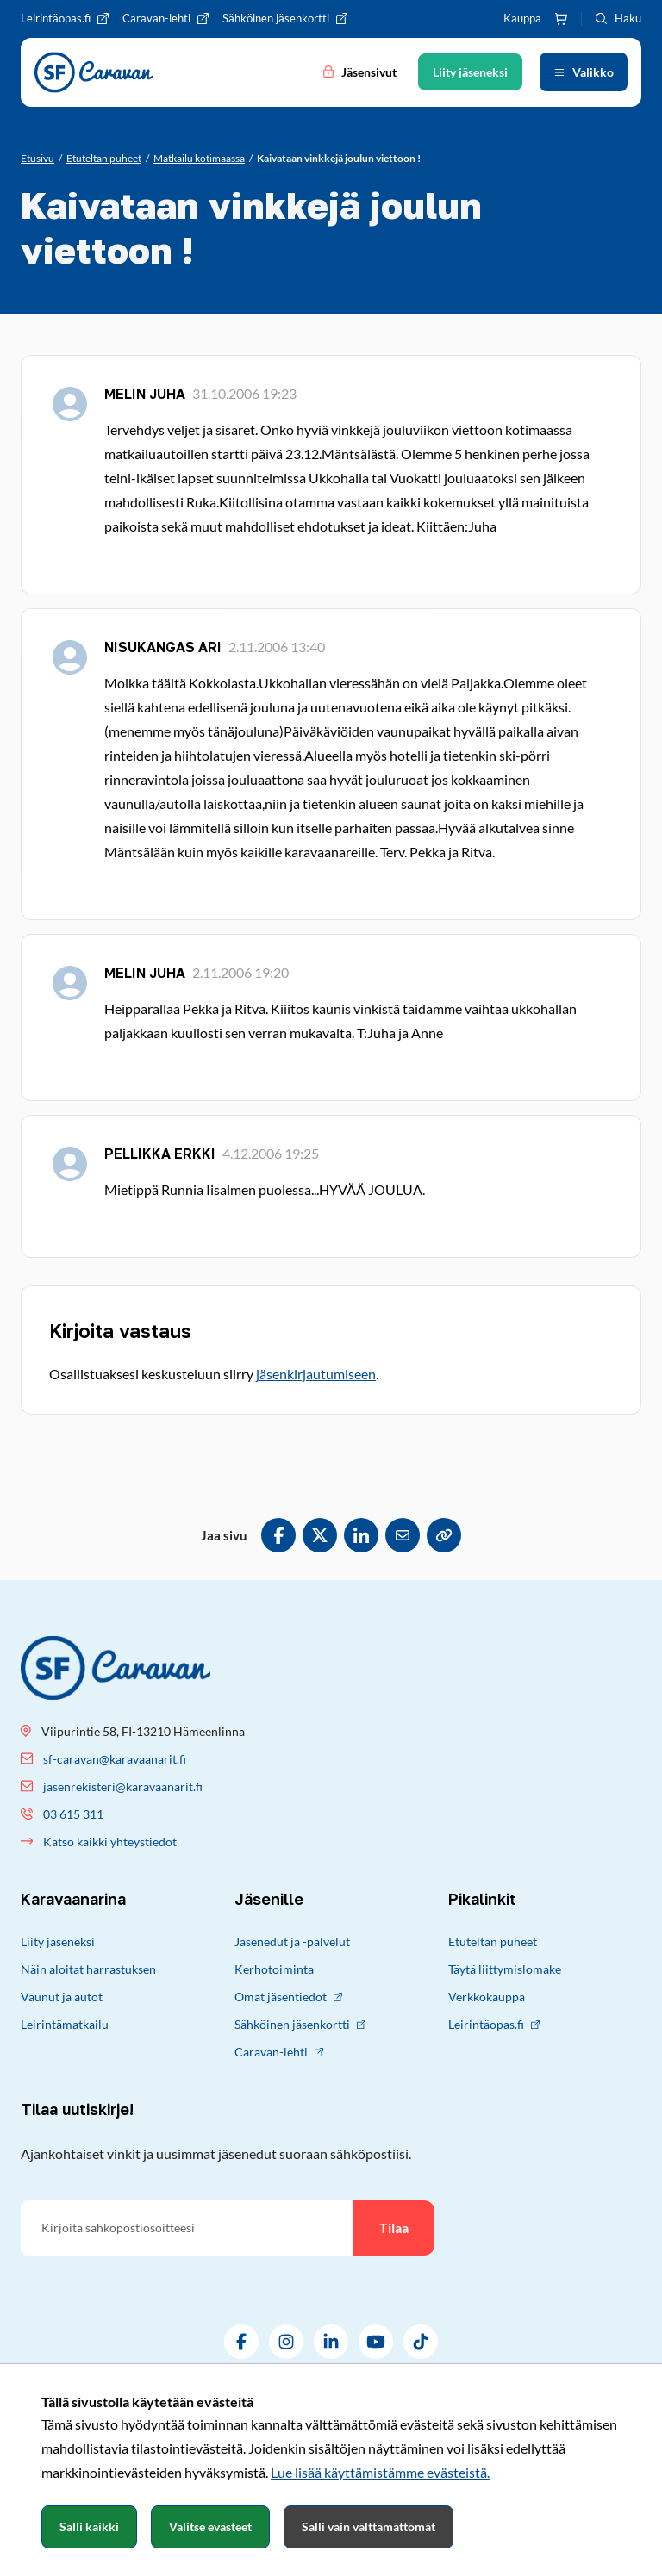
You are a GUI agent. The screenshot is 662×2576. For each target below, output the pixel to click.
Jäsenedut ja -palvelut (292, 1941)
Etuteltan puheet (492, 1941)
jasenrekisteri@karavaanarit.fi (123, 1786)
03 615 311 (73, 1814)
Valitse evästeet (210, 2526)
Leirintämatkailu (65, 2024)
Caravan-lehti (278, 2051)
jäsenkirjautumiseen (316, 1374)
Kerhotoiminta (274, 1969)
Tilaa (394, 2227)
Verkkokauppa (486, 1996)
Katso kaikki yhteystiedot (110, 1841)
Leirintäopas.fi (494, 2024)
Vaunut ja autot (62, 1996)
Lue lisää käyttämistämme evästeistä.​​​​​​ (380, 2472)
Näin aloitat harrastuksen (88, 1969)
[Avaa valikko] (584, 72)
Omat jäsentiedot (288, 1996)
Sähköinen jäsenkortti (299, 2024)
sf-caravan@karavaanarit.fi (114, 1759)
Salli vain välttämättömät (368, 2526)
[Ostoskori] (561, 19)
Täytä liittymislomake (504, 1969)
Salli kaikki (89, 2526)
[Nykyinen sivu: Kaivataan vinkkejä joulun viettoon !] (339, 158)
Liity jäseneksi (58, 1941)
